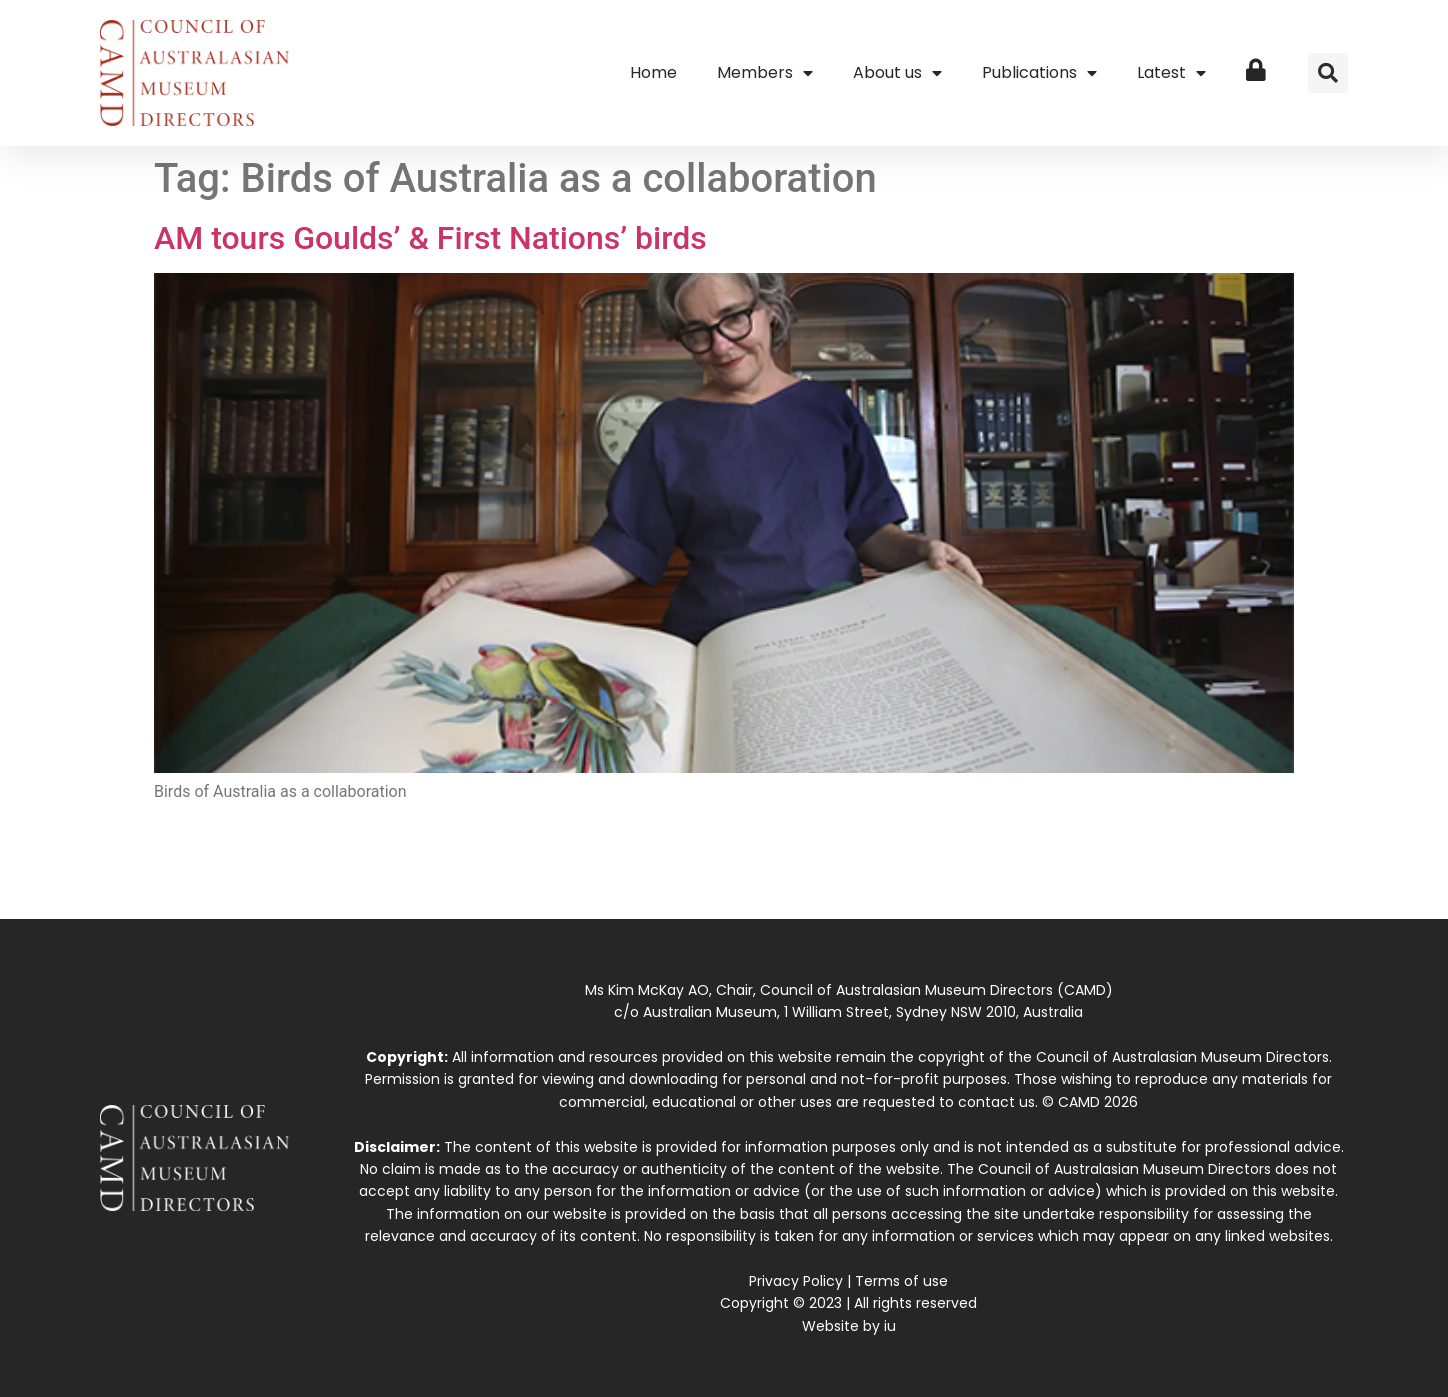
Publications (1039, 73)
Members (765, 73)
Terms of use (901, 1281)
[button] (1328, 73)
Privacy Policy (796, 1281)
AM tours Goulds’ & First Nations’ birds (430, 238)
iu (890, 1326)
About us (897, 73)
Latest (1171, 73)
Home (653, 72)
